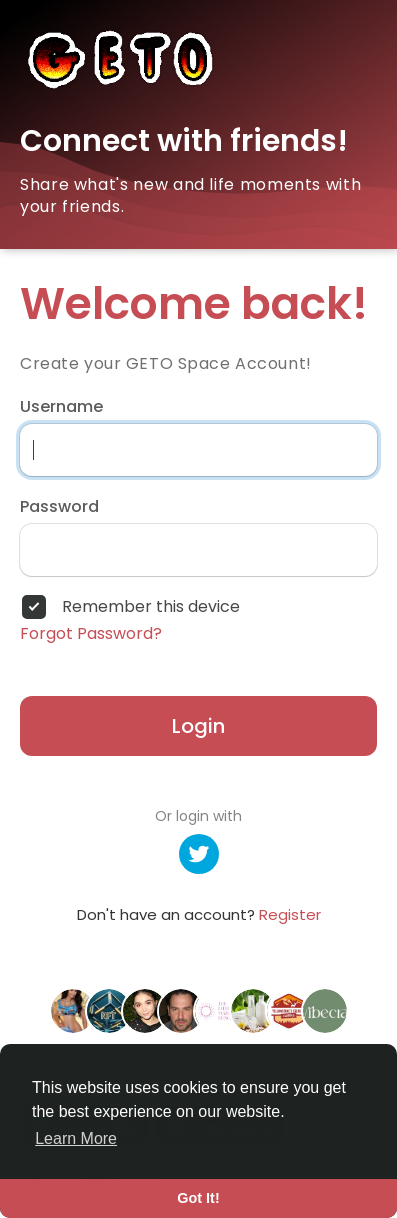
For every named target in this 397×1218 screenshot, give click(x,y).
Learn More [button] (76, 1138)
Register (290, 914)
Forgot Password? (91, 634)
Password (59, 507)
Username (61, 407)
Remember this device (151, 607)
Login (198, 726)
